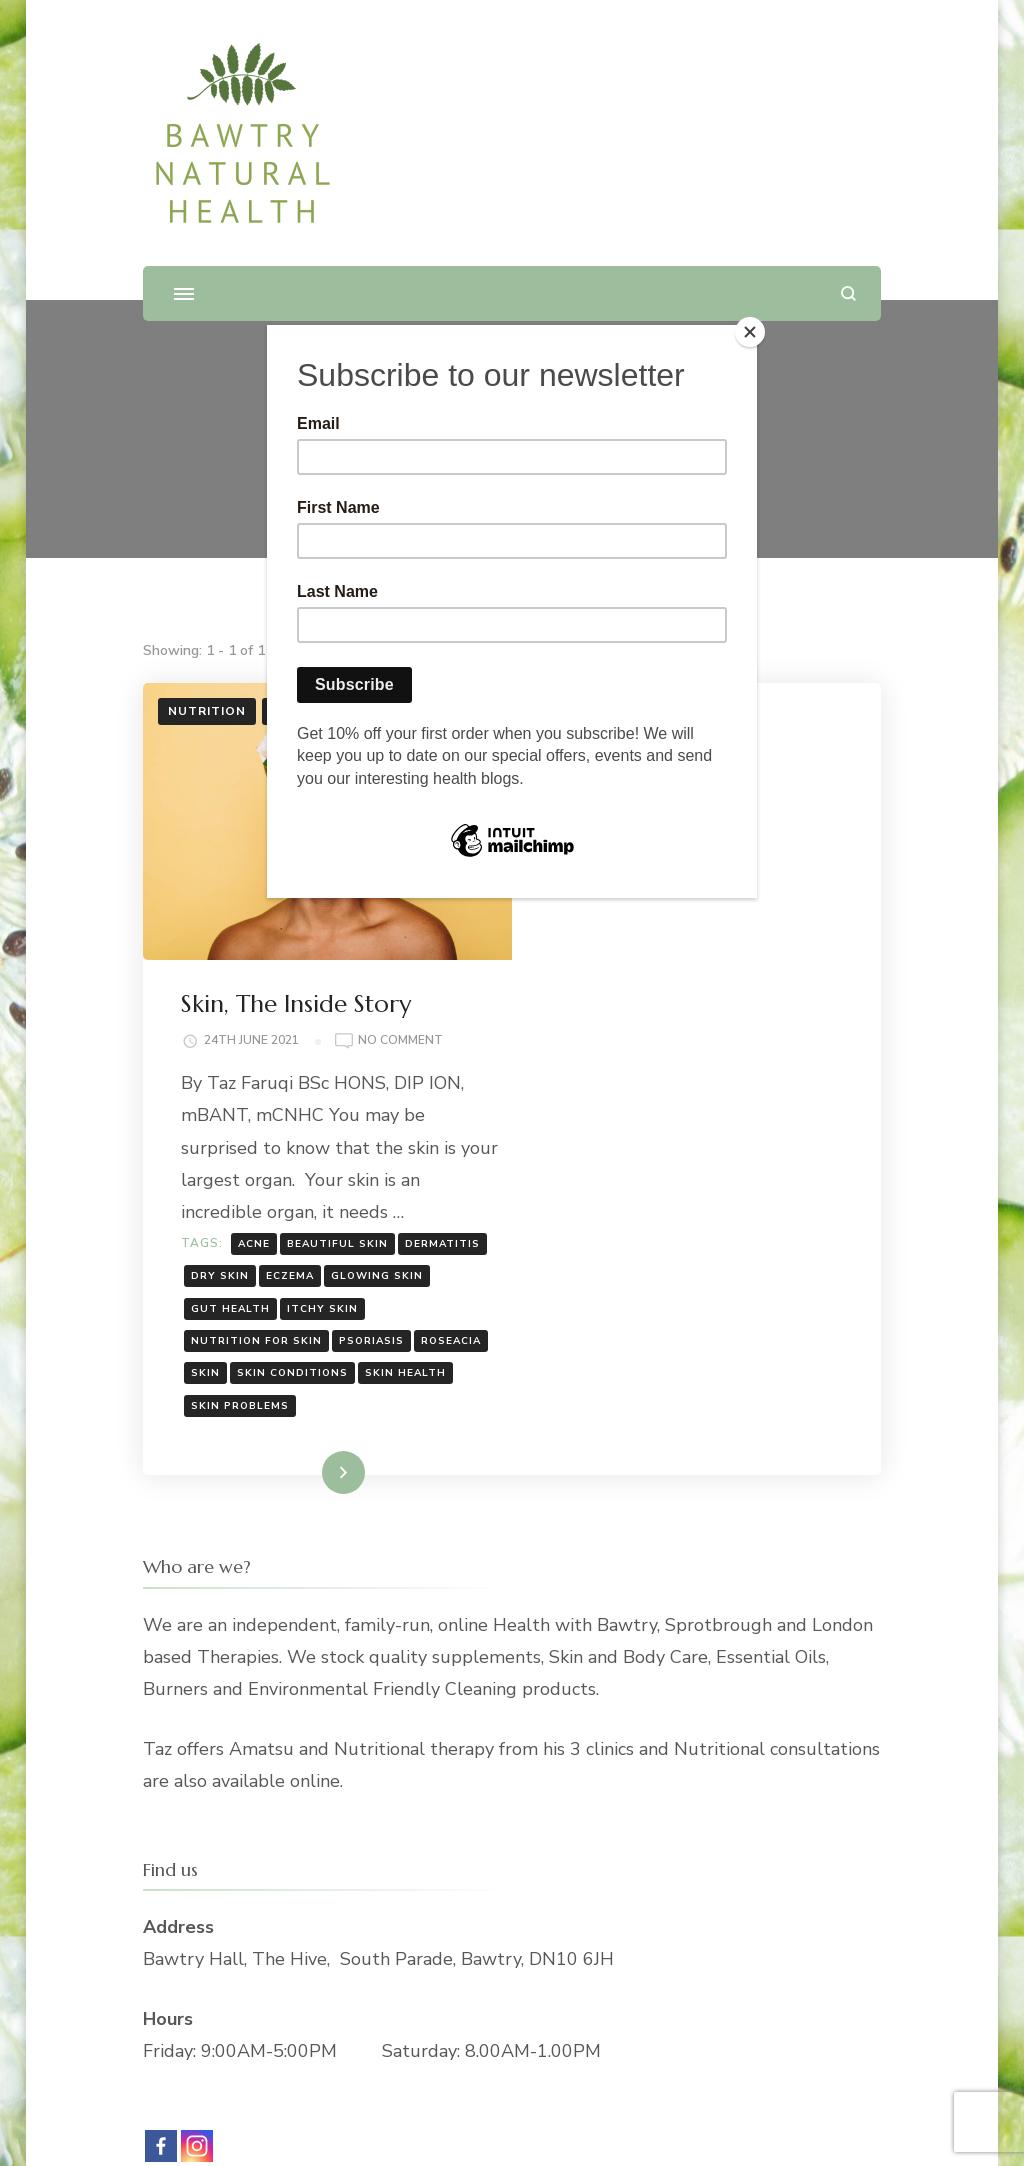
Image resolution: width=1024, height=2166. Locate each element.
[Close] (752, 330)
